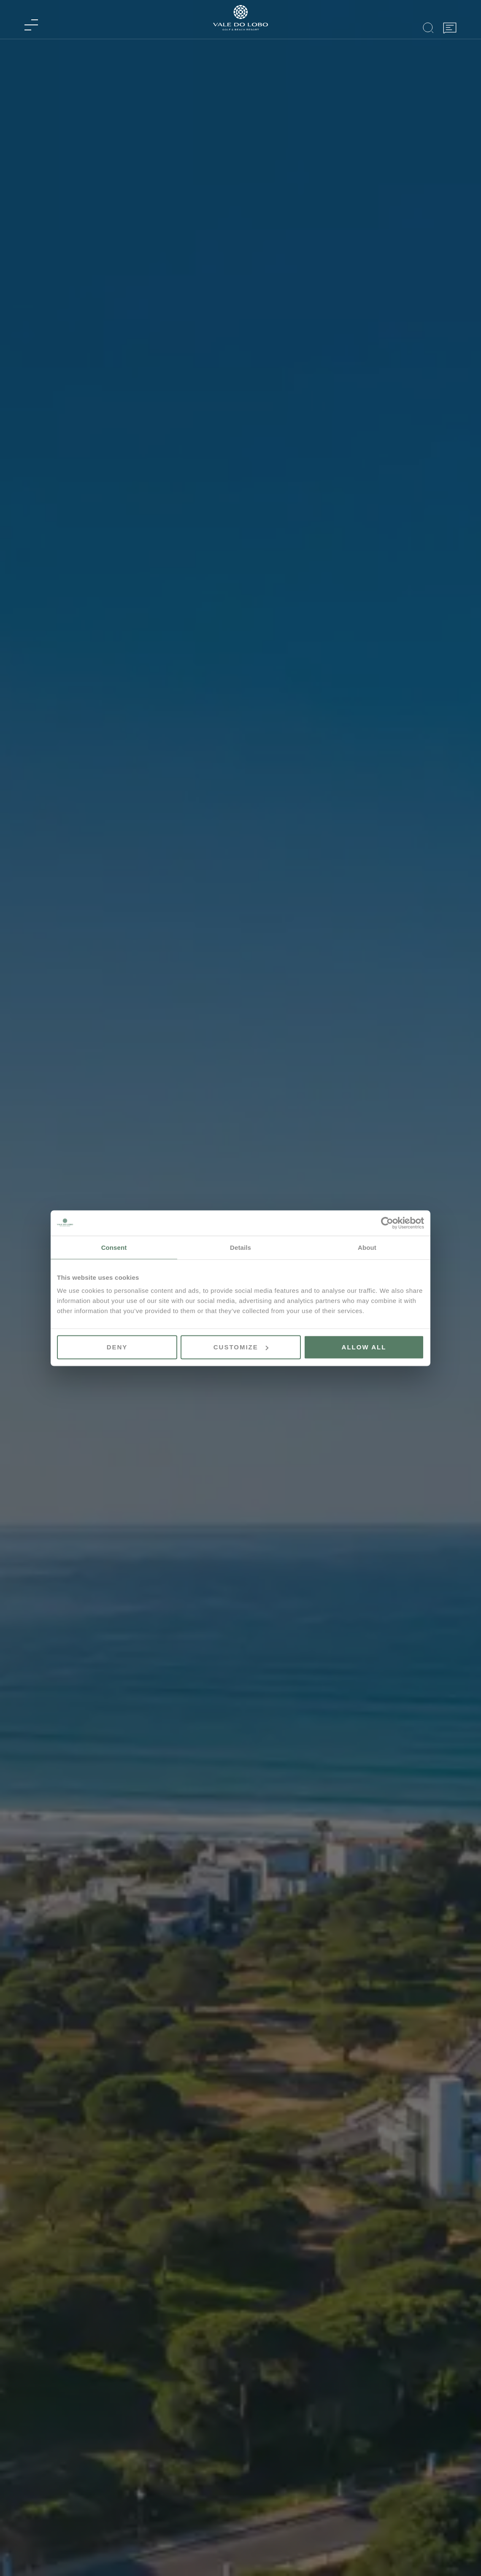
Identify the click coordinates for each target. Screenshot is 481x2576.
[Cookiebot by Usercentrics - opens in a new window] (387, 1223)
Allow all (364, 1347)
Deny (117, 1347)
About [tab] (367, 1247)
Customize (240, 1347)
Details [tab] (240, 1247)
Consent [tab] (114, 1247)
